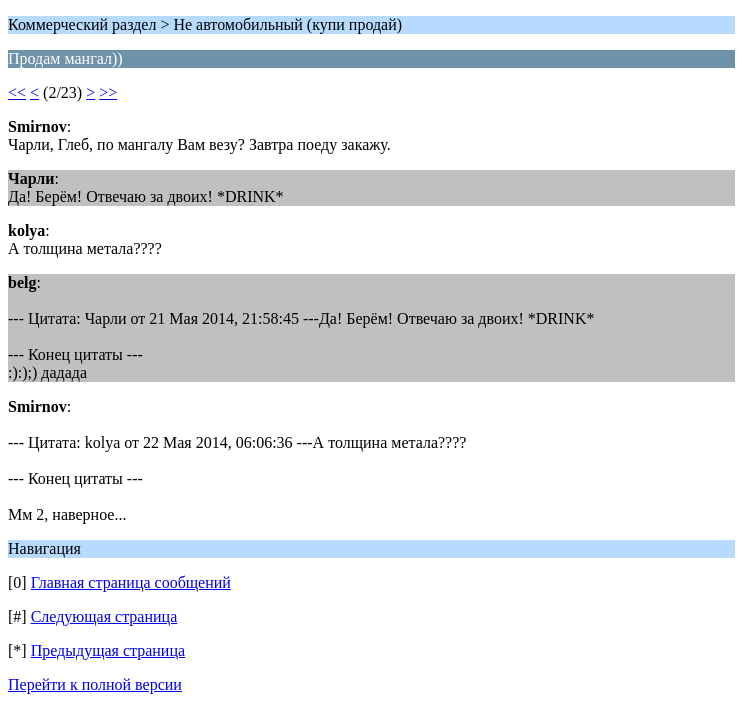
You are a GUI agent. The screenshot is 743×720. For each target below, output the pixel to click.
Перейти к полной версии (95, 684)
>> (108, 92)
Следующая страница (104, 616)
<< (17, 92)
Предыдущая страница (108, 650)
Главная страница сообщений (131, 582)
